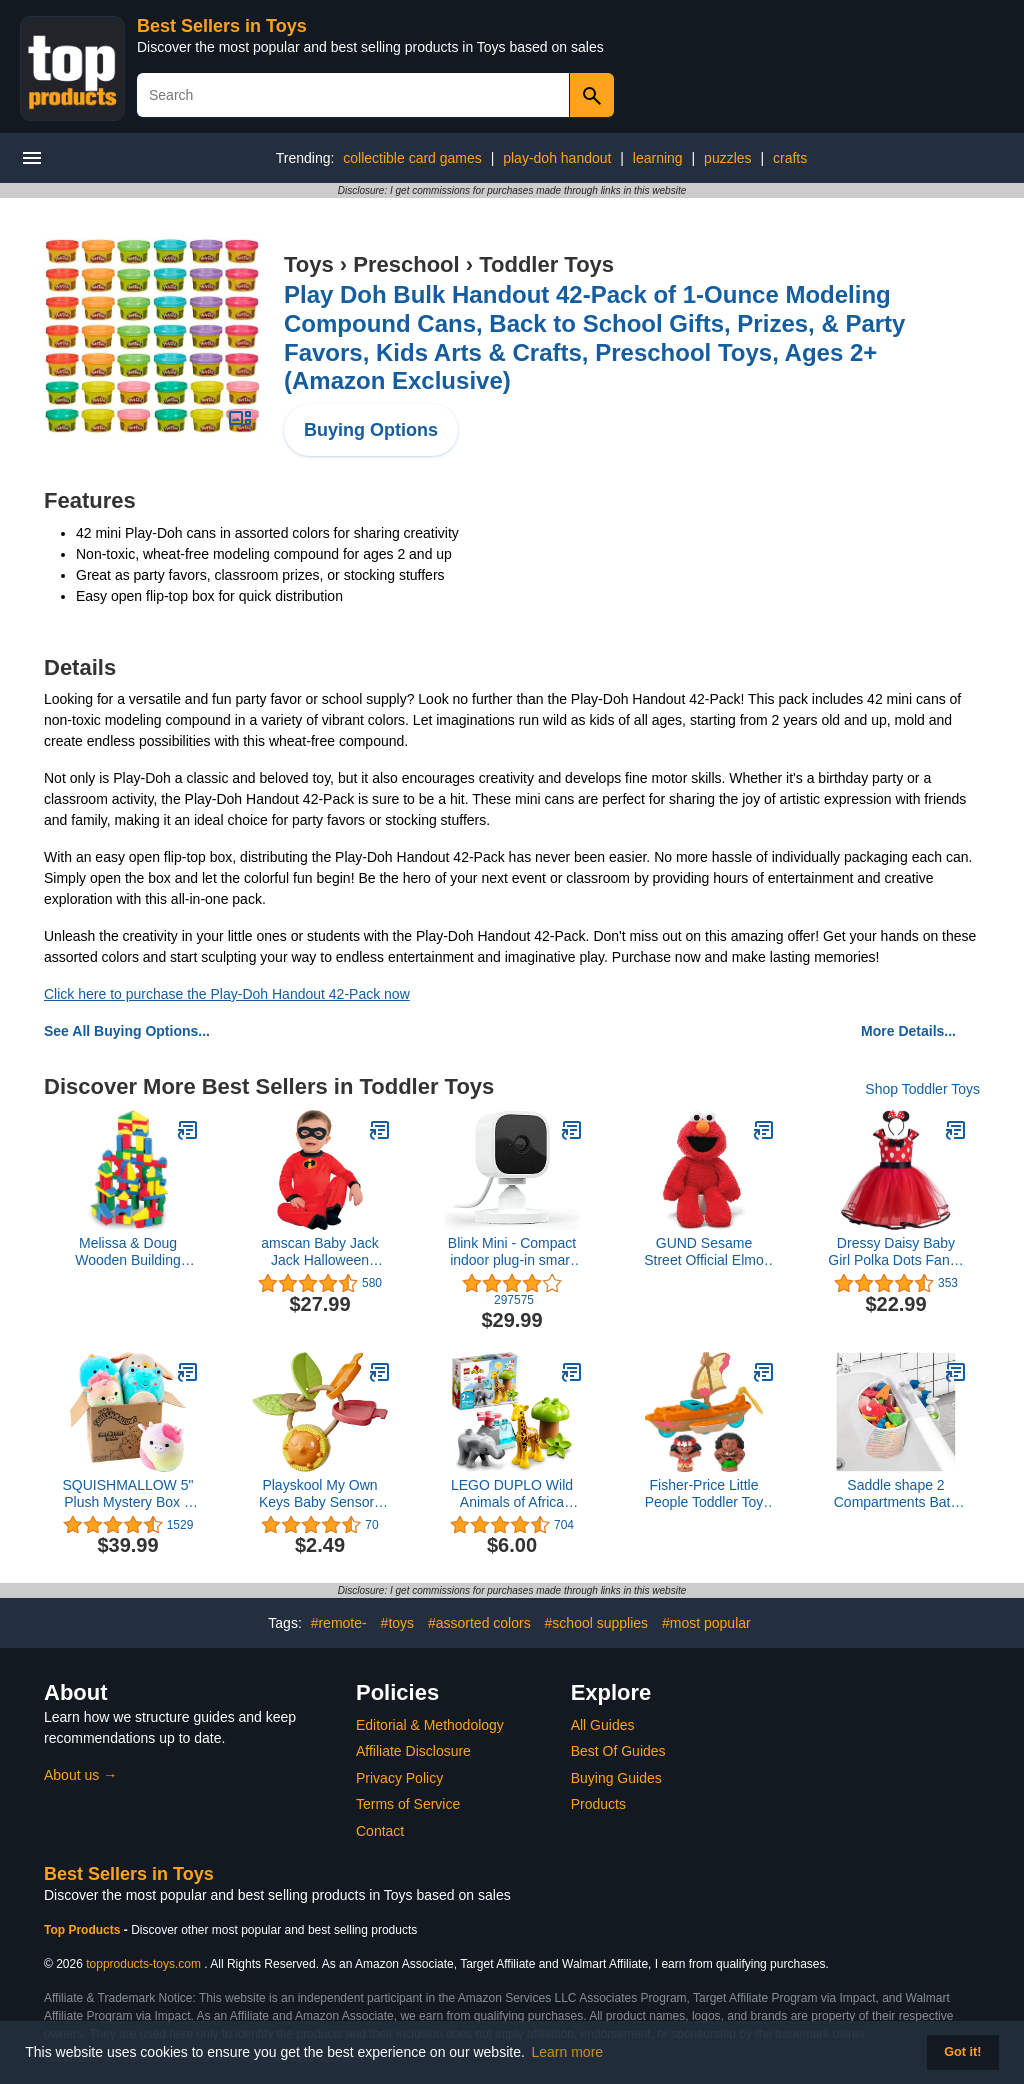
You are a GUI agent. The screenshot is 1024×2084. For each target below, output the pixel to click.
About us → (80, 1775)
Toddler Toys (546, 264)
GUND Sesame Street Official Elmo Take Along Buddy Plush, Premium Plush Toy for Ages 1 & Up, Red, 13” (703, 1252)
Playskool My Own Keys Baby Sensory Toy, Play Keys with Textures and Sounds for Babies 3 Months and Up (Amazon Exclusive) (320, 1494)
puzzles (727, 158)
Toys (309, 264)
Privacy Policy (399, 1778)
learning (658, 158)
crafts (790, 158)
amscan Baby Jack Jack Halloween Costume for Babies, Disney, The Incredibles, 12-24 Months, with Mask (320, 1252)
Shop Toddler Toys (922, 1089)
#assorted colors (479, 1623)
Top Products (84, 1930)
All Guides (603, 1725)
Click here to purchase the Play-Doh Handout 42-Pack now (227, 994)
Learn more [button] (568, 2052)
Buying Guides (616, 1778)
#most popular (706, 1623)
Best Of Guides (618, 1751)
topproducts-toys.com (143, 1964)
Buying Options (371, 430)
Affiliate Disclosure (413, 1751)
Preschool (406, 264)
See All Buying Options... (127, 1031)
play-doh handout (557, 158)
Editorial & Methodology (430, 1725)
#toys (397, 1623)
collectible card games (412, 158)
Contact (380, 1831)
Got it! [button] (962, 2052)
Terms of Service (408, 1804)
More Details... (908, 1031)
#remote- (339, 1623)
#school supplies (597, 1623)
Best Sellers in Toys (222, 26)
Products (598, 1804)
